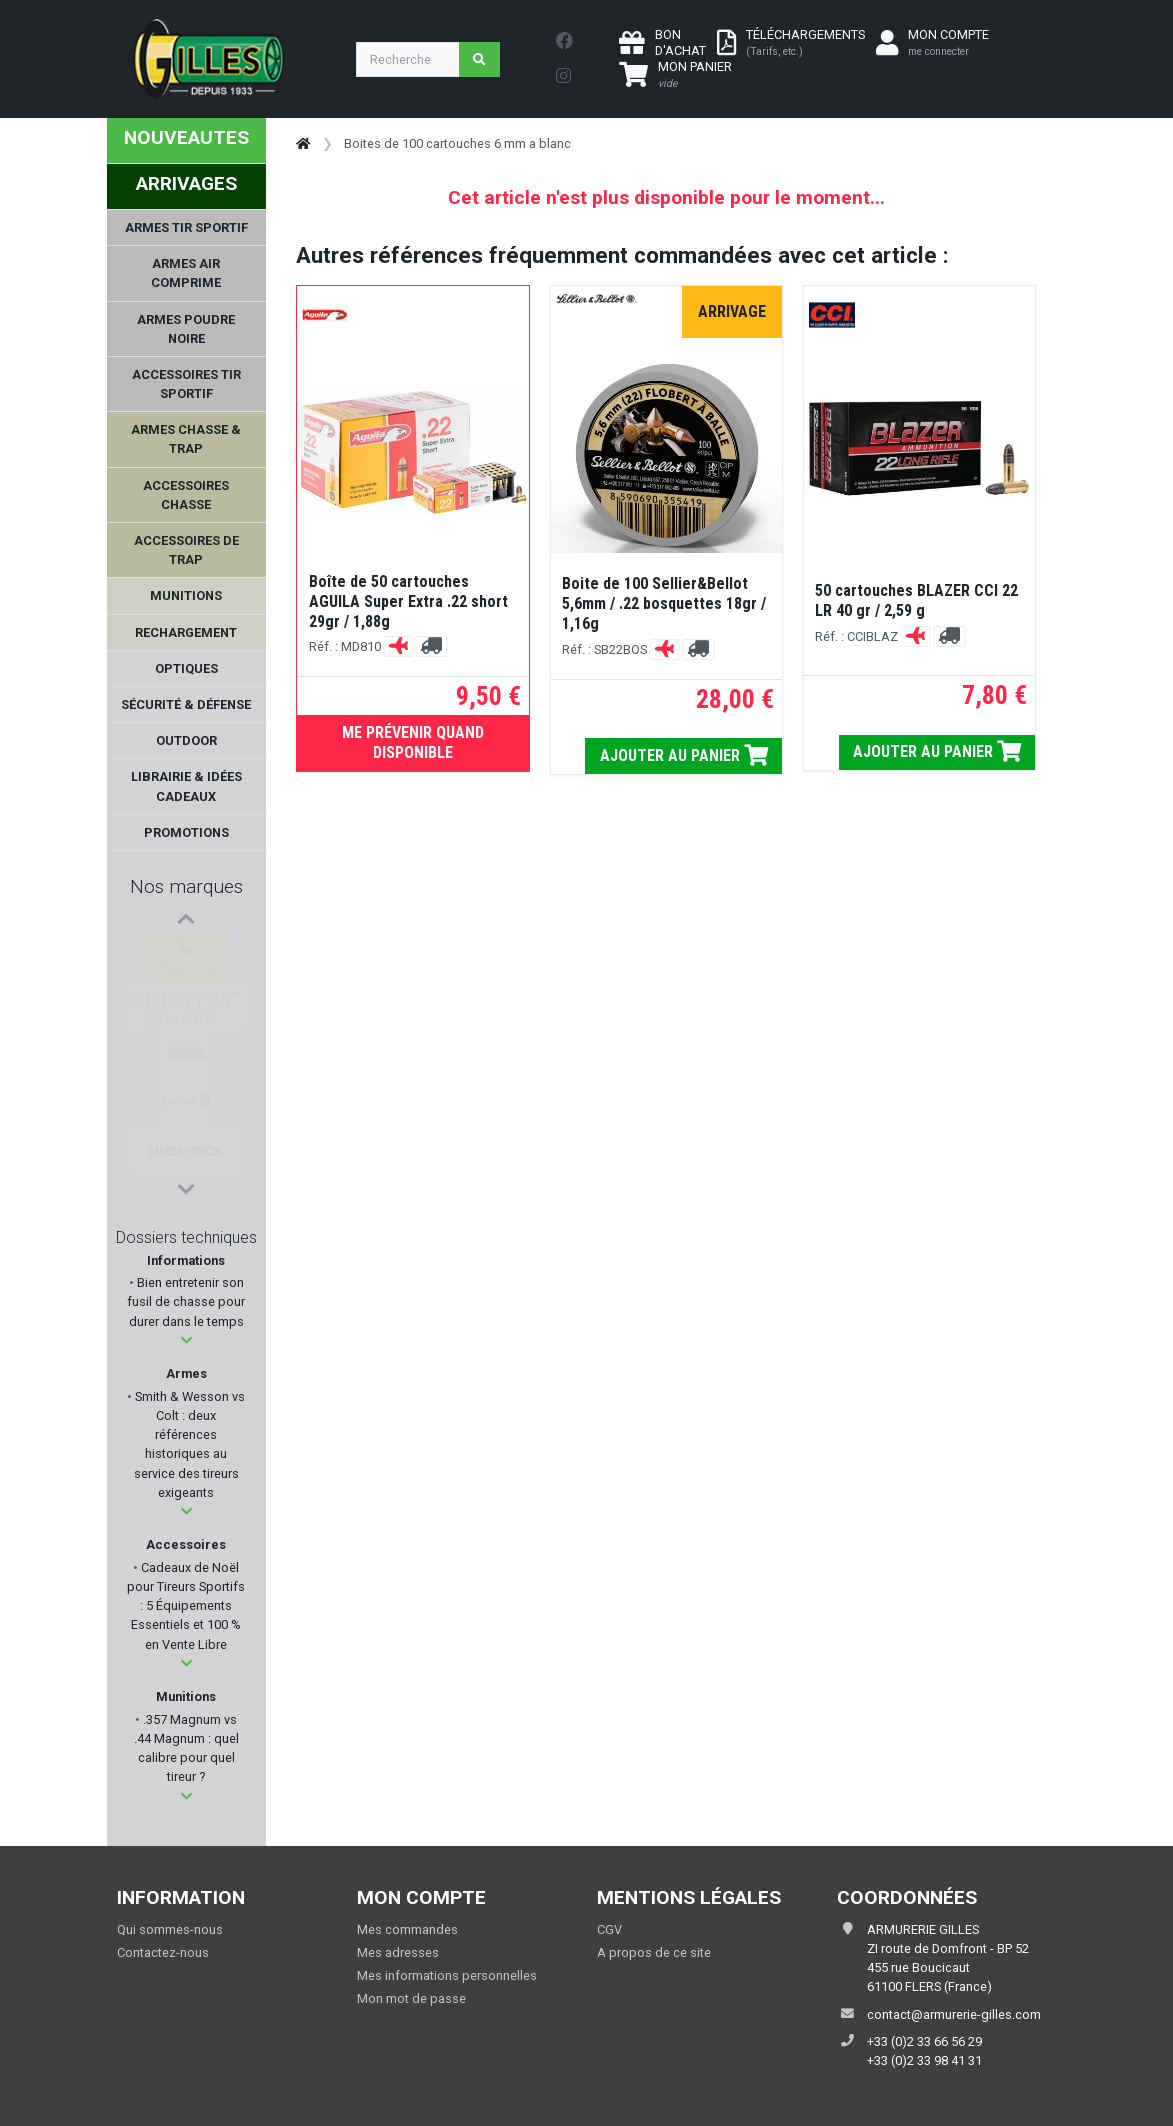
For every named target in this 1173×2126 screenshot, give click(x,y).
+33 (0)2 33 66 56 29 (924, 2041)
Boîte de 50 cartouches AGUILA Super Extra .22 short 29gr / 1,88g (408, 601)
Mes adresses (398, 1952)
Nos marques (186, 886)
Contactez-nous (163, 1952)
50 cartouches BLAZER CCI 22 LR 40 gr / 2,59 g (916, 600)
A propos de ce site (654, 1952)
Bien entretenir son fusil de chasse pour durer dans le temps (186, 1301)
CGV (609, 1929)
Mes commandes (407, 1929)
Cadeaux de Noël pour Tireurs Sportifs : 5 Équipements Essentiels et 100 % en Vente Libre (186, 1606)
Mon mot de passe (411, 1998)
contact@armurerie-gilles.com (954, 2014)
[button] (186, 1340)
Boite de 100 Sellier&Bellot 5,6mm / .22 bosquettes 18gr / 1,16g (664, 603)
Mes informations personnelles (447, 1975)
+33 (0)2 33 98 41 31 (924, 2060)
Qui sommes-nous (170, 1929)
